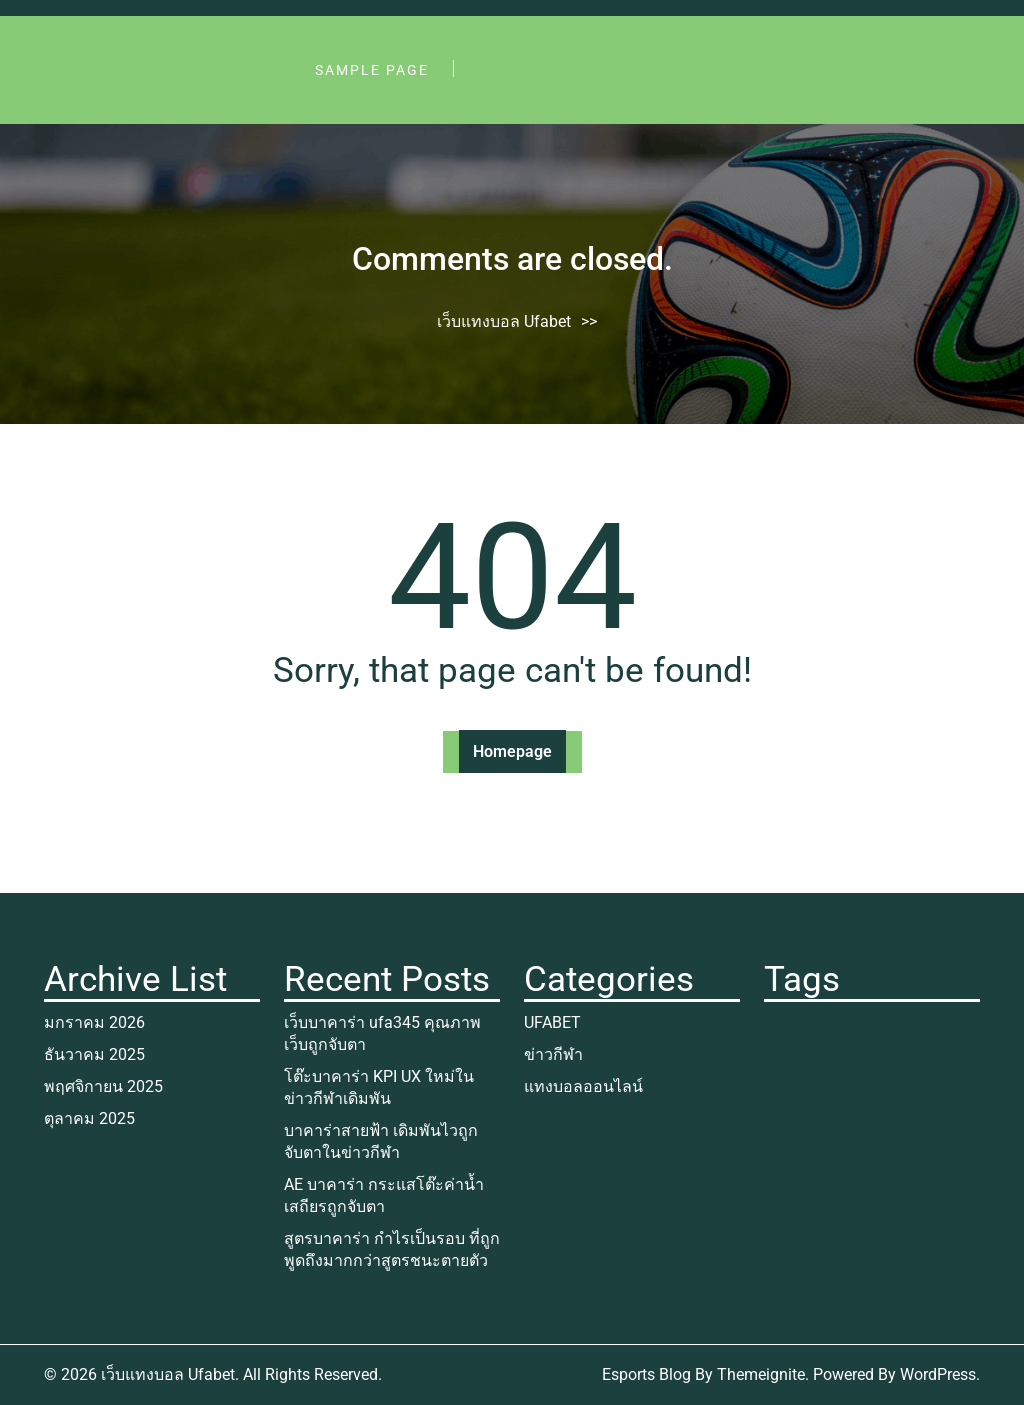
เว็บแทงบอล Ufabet (504, 321)
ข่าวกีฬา (553, 1054)
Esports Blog (646, 1374)
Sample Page (372, 70)
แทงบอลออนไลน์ (583, 1086)
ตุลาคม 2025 (89, 1118)
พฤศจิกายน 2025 (103, 1086)
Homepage (512, 751)
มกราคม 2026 (94, 1022)
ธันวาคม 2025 (94, 1054)
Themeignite (761, 1374)
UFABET (552, 1022)
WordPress (938, 1374)
